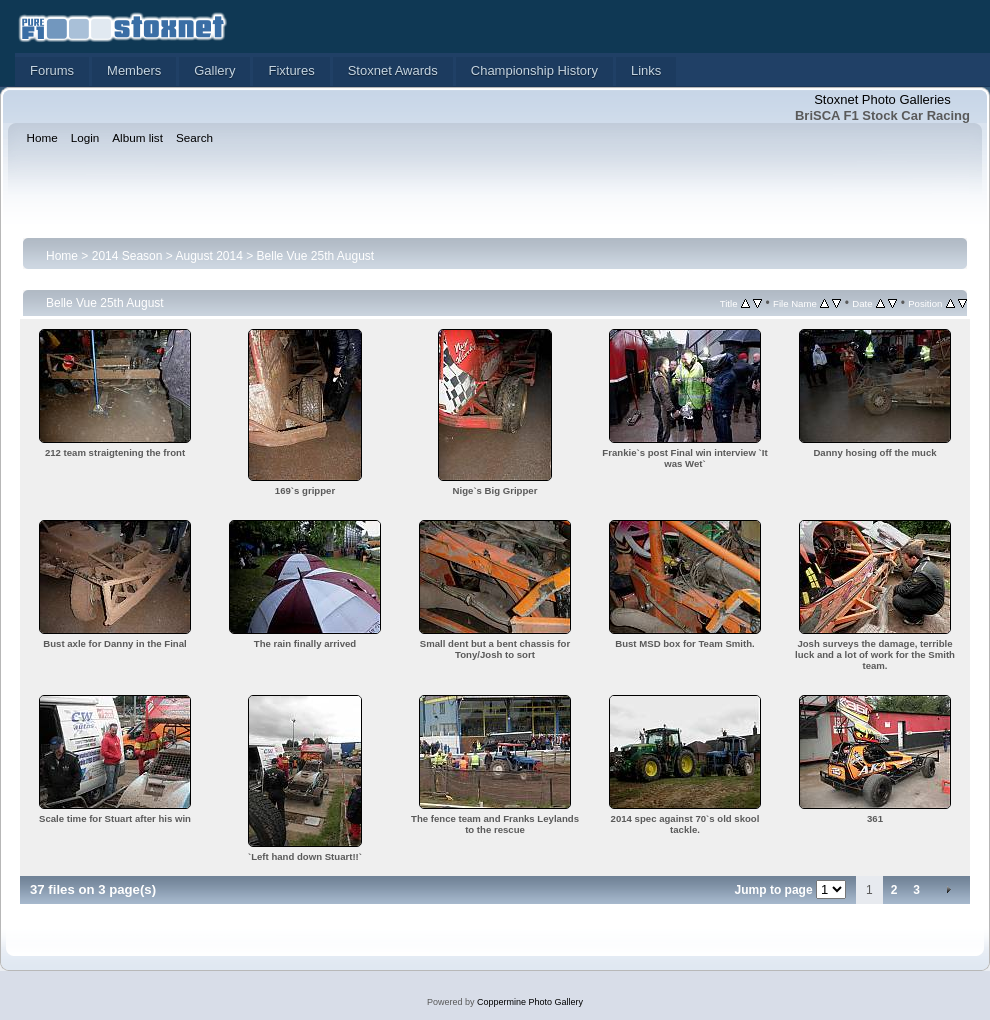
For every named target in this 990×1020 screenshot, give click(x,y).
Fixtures (291, 70)
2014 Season (127, 256)
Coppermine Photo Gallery (530, 1002)
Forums (52, 70)
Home (62, 256)
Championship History (534, 70)
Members (134, 70)
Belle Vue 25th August (316, 256)
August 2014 (208, 256)
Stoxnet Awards (393, 70)
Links (646, 70)
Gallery (214, 70)
